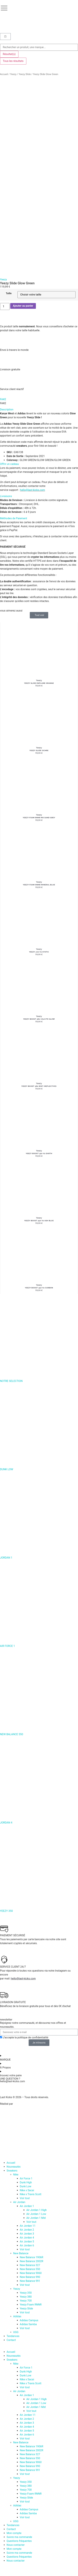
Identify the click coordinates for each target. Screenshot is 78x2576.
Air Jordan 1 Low (36, 2214)
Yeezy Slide (25, 74)
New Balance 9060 (31, 2273)
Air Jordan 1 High (36, 2210)
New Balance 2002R (31, 2261)
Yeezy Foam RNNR (31, 2304)
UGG (15, 2332)
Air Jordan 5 (27, 2241)
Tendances (13, 2336)
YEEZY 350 (6, 1910)
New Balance (20, 2253)
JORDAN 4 (6, 1822)
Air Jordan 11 (27, 2225)
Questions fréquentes (19, 2541)
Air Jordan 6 (27, 2245)
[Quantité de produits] (5, 306)
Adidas (17, 2316)
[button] (39, 399)
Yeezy (13, 74)
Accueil (4, 74)
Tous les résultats (13, 61)
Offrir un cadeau (9, 464)
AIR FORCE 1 (7, 1646)
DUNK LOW (6, 1469)
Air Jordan (19, 2202)
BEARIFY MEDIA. (24, 2103)
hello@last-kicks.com (32, 489)
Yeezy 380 (26, 2296)
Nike (15, 2174)
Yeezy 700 (26, 2300)
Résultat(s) (9, 54)
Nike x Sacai (27, 2190)
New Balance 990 (30, 2277)
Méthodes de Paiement (13, 518)
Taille (9, 293)
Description (6, 409)
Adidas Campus (29, 2320)
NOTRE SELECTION (11, 1381)
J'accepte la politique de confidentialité (25, 2037)
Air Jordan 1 (27, 2206)
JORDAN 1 (6, 1557)
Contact (11, 2340)
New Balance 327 (30, 2265)
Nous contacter (16, 2544)
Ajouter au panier (23, 305)
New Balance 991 (30, 2280)
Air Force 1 (26, 2178)
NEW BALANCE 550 (11, 1734)
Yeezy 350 (26, 2292)
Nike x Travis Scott (30, 2194)
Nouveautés (14, 2166)
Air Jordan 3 (27, 2233)
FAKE (3, 399)
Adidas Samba (28, 2324)
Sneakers (12, 2170)
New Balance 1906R (31, 2257)
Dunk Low (25, 2186)
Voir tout (25, 2198)
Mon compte (14, 2533)
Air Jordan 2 (27, 2229)
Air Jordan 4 (27, 2237)
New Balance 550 (30, 2269)
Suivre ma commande (19, 2537)
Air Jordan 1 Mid (36, 2217)
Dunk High (26, 2182)
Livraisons (6, 496)
